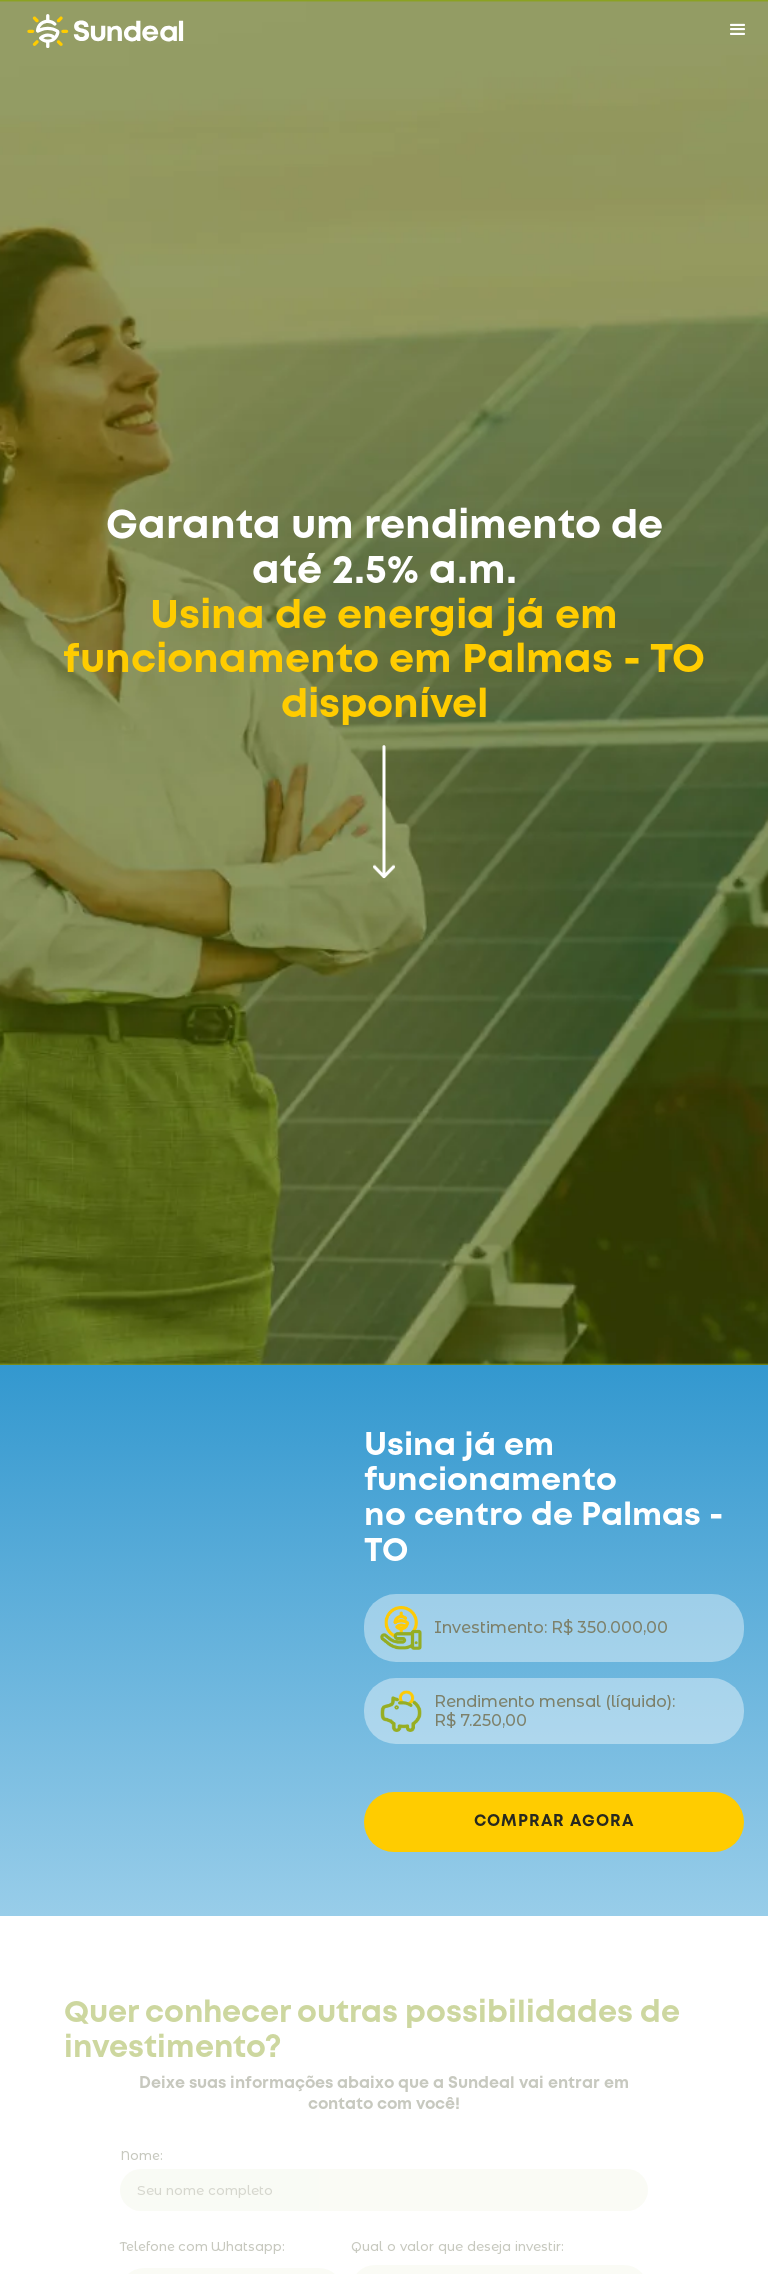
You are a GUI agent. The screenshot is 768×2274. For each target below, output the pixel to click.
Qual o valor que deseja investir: (457, 2249)
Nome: (141, 2158)
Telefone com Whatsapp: (202, 2249)
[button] (738, 30)
